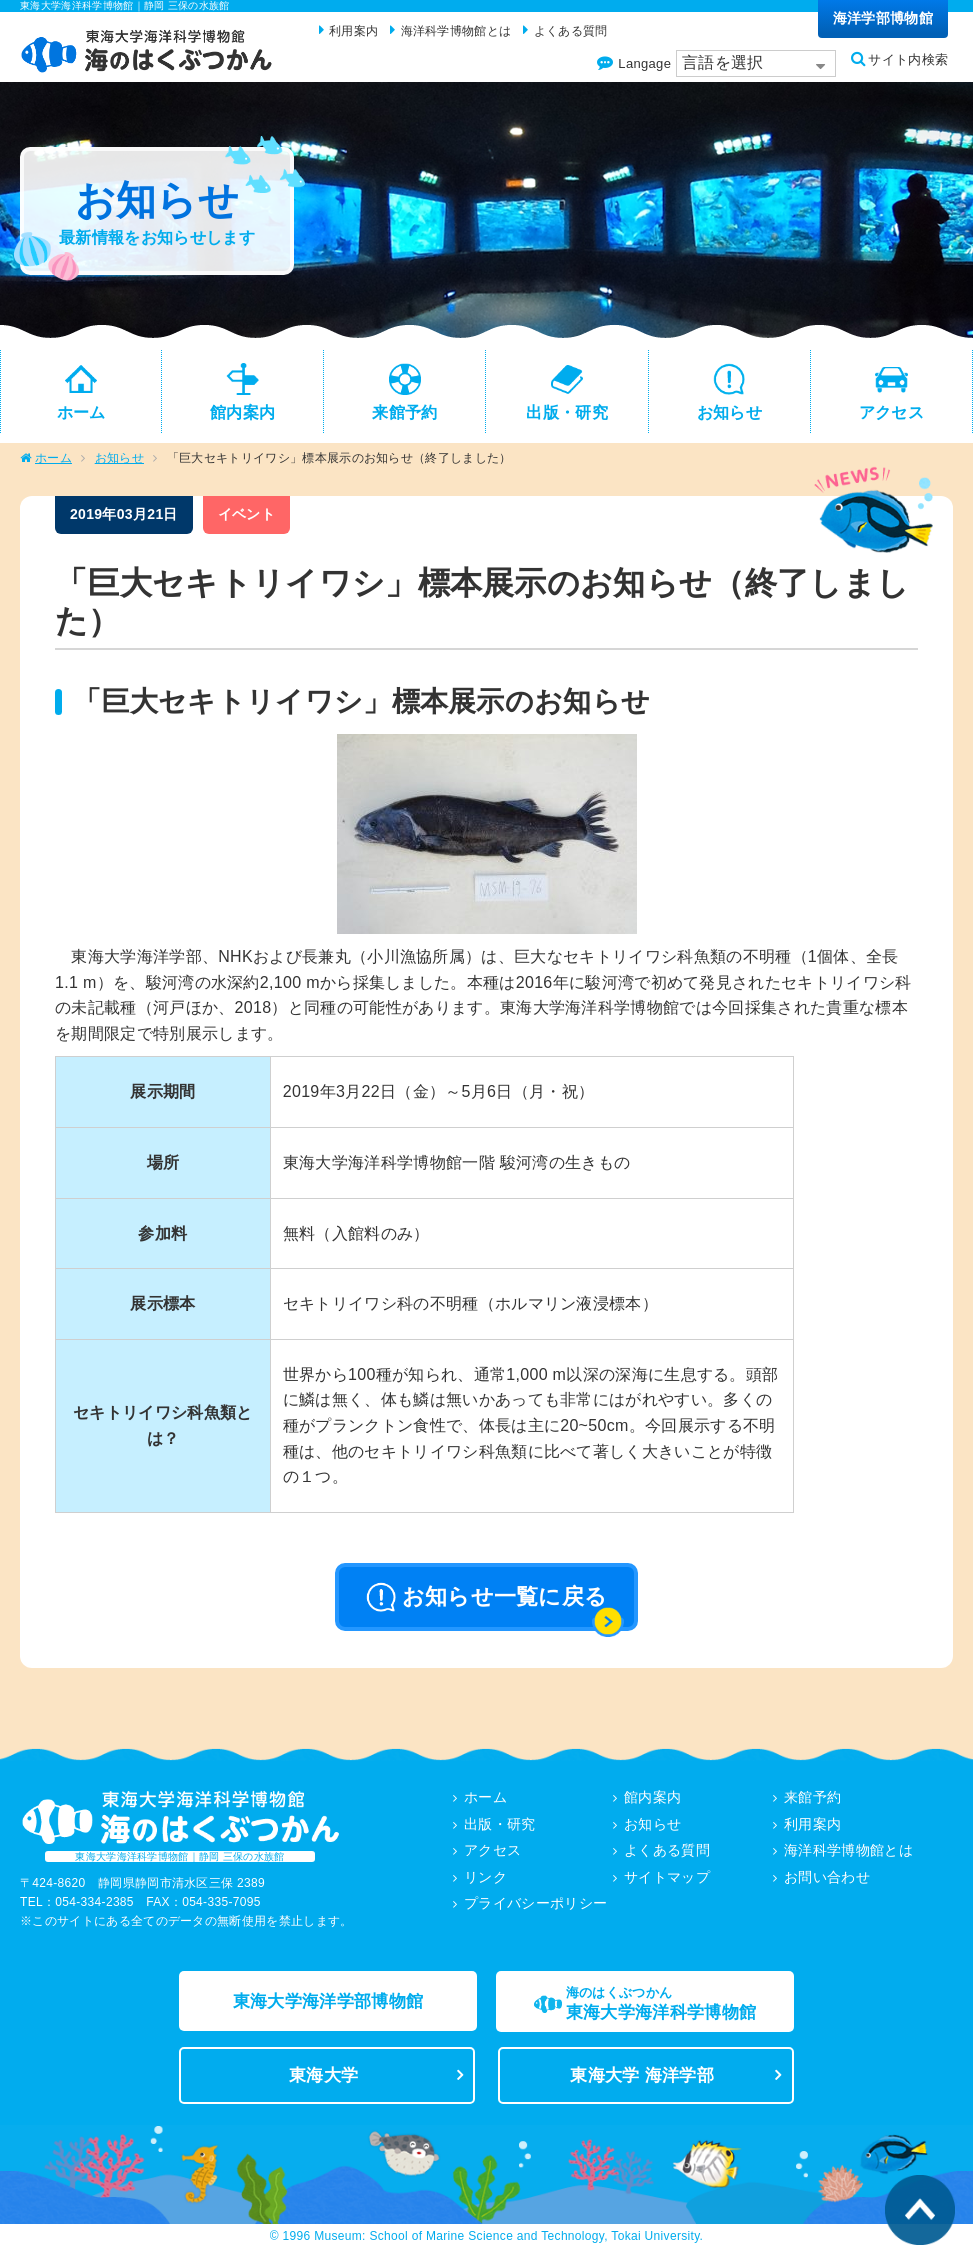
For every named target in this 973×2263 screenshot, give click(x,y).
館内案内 (652, 1803)
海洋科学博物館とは (848, 1855)
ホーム (53, 464)
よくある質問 (667, 1855)
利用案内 (812, 1829)
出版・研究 (500, 1829)
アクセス (492, 1855)
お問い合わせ (827, 1881)
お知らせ (119, 464)
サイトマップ (667, 1881)
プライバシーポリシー (535, 1907)
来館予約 (812, 1803)
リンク (485, 1881)
